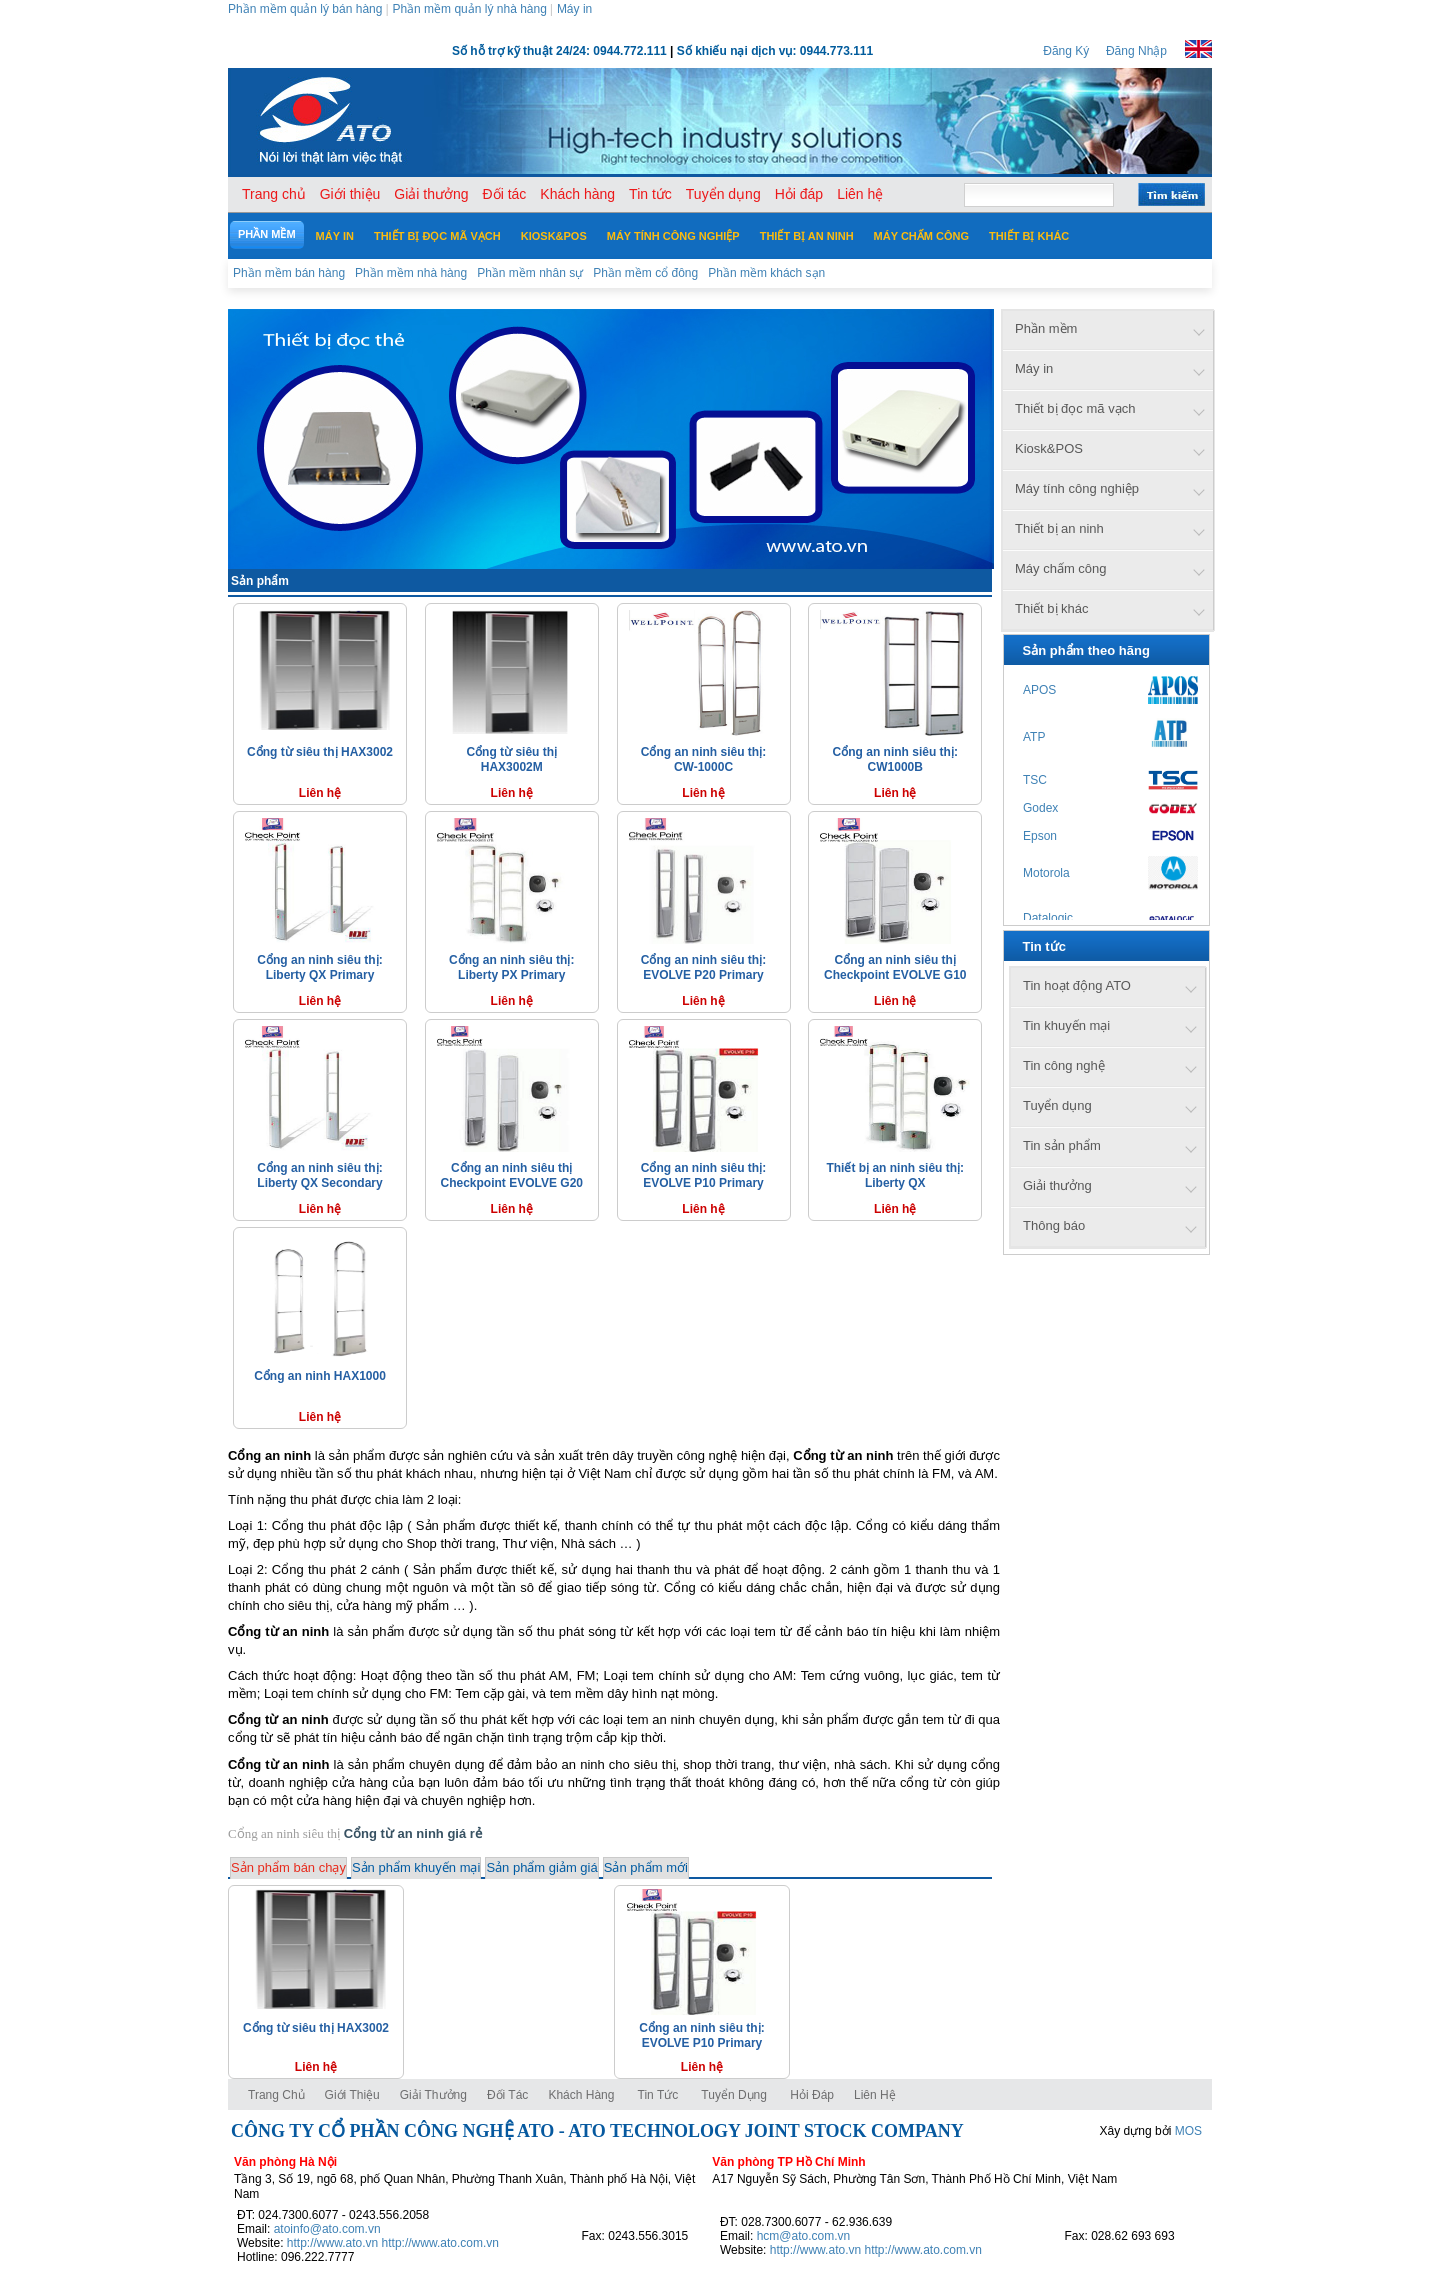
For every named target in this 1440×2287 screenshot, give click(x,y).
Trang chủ (276, 2095)
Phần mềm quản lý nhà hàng (469, 9)
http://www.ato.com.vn (440, 2243)
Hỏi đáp (812, 2095)
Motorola (1046, 873)
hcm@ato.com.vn (804, 2236)
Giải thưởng (433, 2095)
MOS (1188, 2131)
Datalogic (1048, 918)
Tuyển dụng (734, 2095)
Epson (1040, 836)
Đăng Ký (1066, 51)
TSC (1035, 780)
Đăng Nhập (1136, 51)
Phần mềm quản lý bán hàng (305, 9)
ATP (1034, 737)
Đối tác (507, 2095)
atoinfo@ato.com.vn (327, 2229)
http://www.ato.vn (332, 2243)
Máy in (574, 9)
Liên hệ (875, 2095)
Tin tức (658, 2095)
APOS (1039, 690)
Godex (1040, 808)
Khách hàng (582, 2095)
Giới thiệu (352, 2095)
